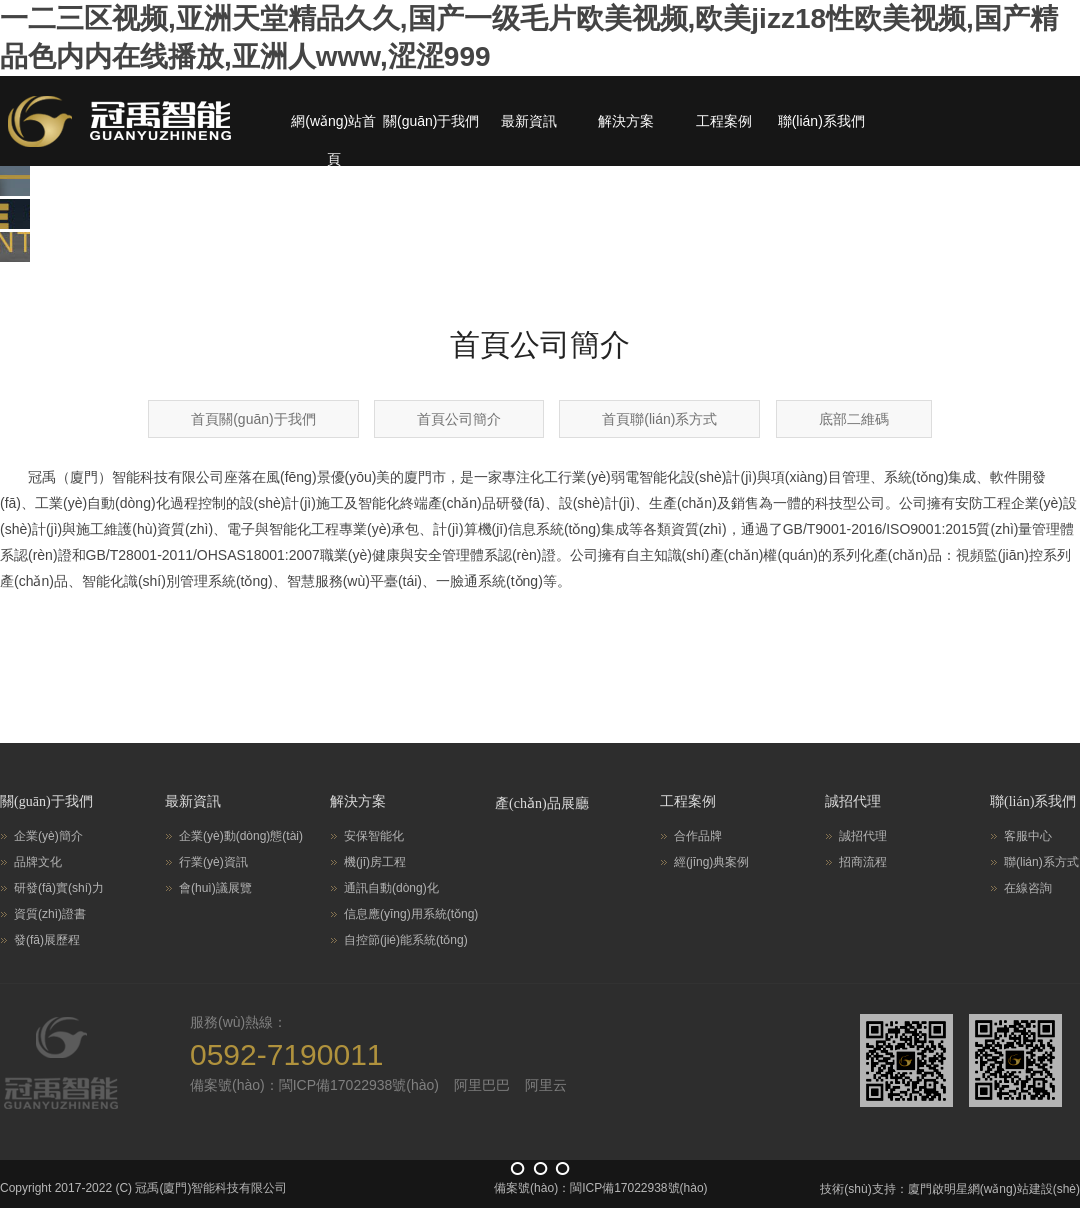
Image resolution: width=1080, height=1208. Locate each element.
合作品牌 (698, 836)
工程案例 (724, 121)
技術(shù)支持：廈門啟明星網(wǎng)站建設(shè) (950, 1189)
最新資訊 (529, 121)
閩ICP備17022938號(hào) (638, 1188)
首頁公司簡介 (459, 419)
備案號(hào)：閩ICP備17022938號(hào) (314, 1085)
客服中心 (1028, 836)
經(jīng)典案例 (711, 862)
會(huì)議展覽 (215, 888)
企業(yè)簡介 (48, 836)
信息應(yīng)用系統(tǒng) (411, 914)
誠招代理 (853, 801)
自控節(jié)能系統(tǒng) (406, 940)
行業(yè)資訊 (213, 862)
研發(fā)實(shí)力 (59, 888)
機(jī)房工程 (375, 862)
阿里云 (546, 1085)
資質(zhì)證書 (50, 914)
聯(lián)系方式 (1041, 862)
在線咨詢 (1028, 888)
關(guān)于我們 (431, 121)
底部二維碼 (854, 419)
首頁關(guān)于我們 (253, 419)
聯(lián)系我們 (821, 121)
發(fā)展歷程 (47, 940)
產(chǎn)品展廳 (542, 803)
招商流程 (863, 862)
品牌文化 (38, 862)
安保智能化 (374, 836)
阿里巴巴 (482, 1085)
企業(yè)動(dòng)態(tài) (241, 836)
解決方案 (626, 121)
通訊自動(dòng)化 (391, 888)
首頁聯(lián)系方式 (659, 419)
